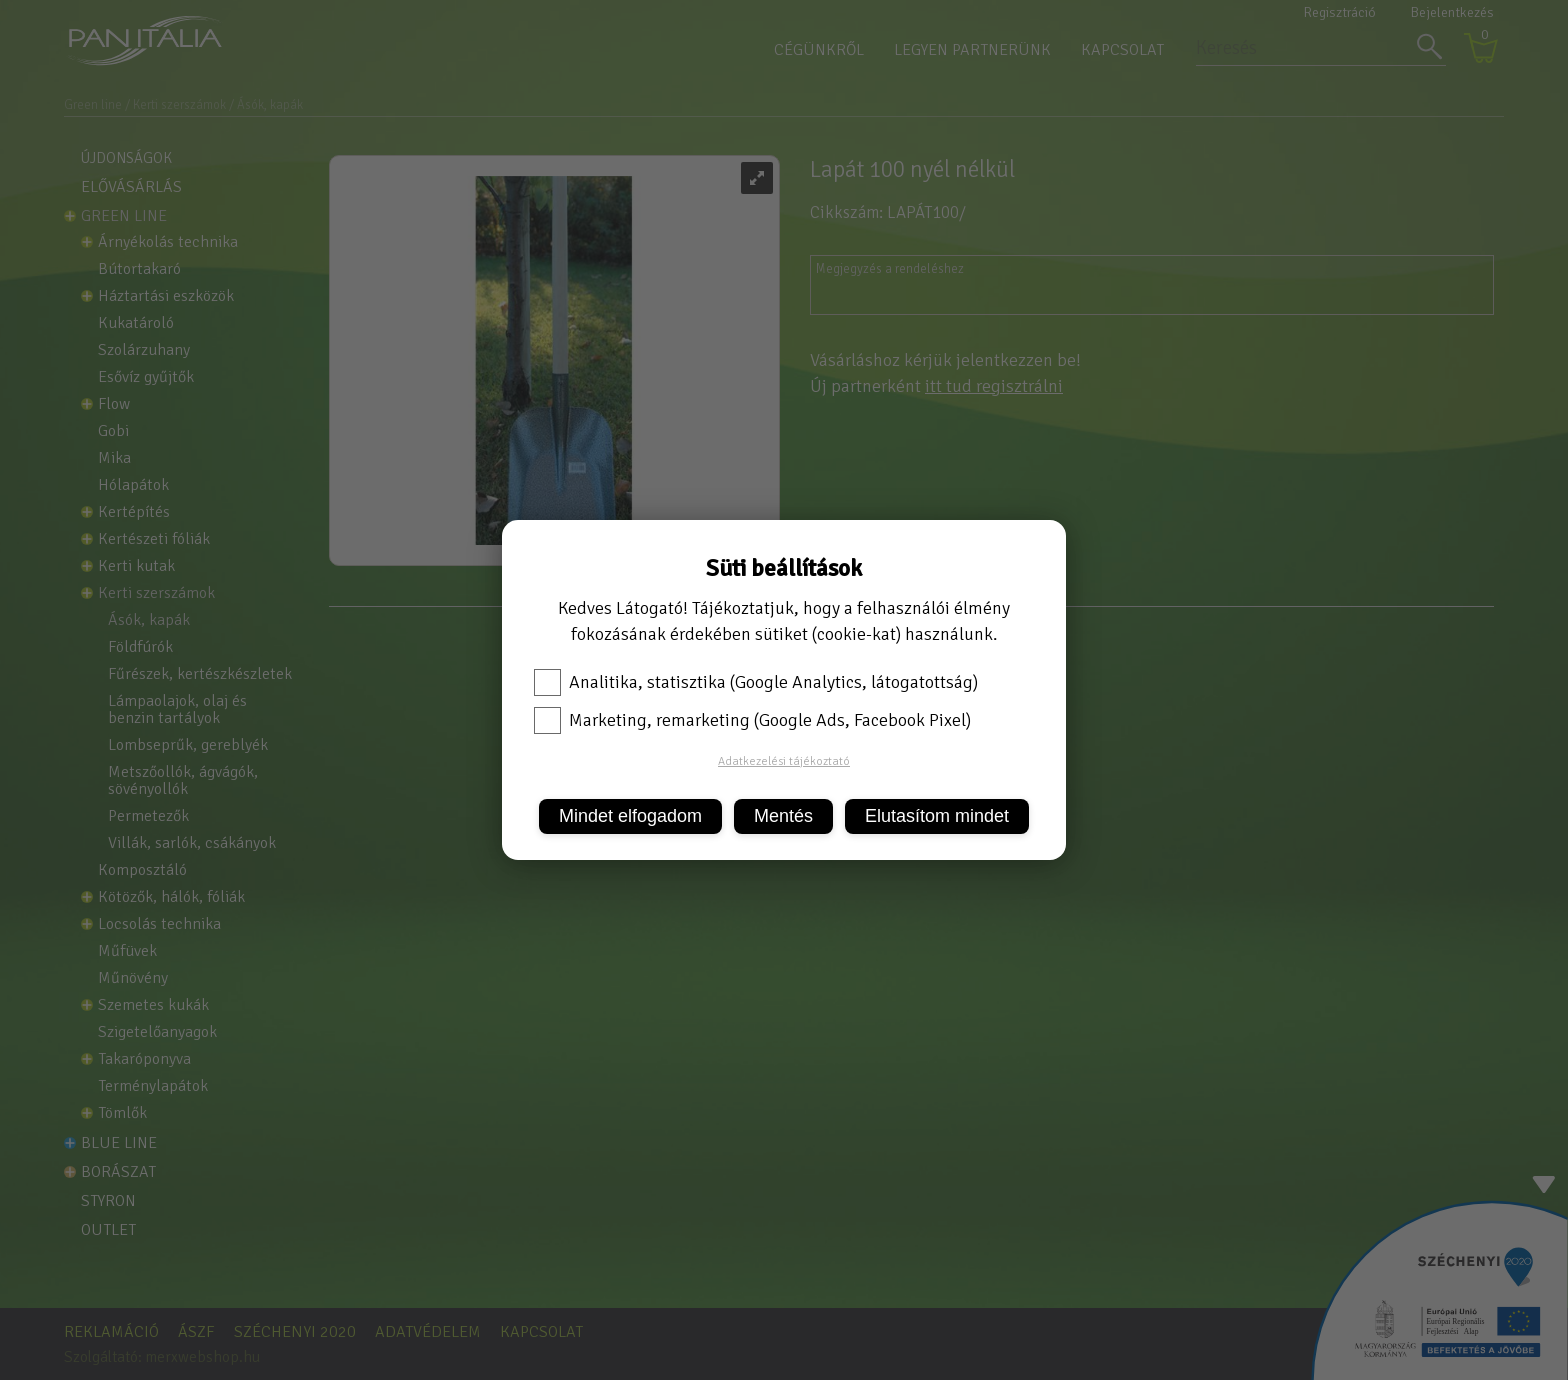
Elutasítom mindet (937, 816)
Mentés (783, 816)
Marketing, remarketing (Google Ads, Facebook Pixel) (752, 720)
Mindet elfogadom (630, 816)
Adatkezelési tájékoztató (784, 761)
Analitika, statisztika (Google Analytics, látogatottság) (756, 682)
